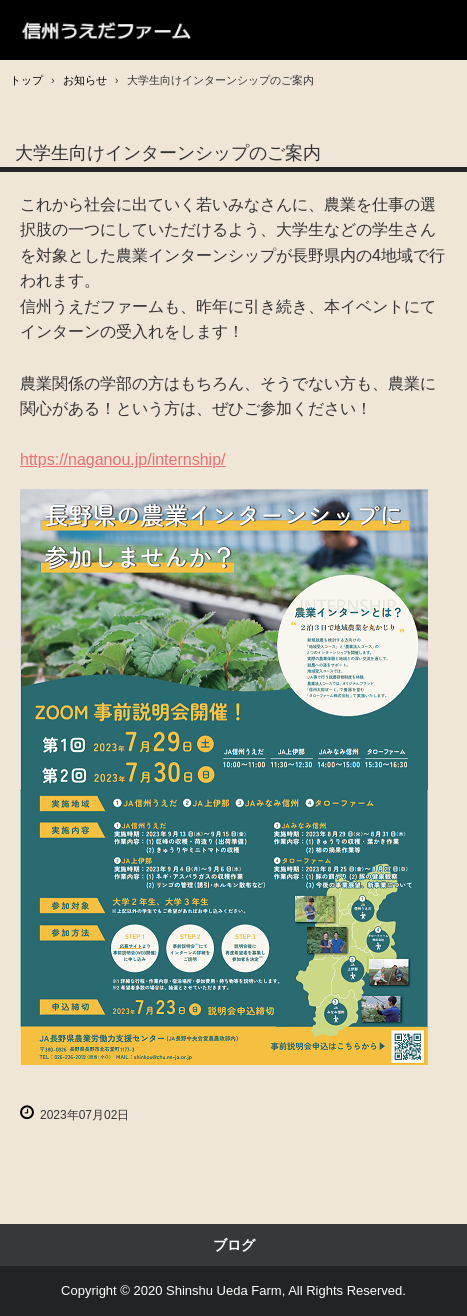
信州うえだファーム (108, 30)
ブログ (234, 1245)
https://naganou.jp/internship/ (122, 459)
